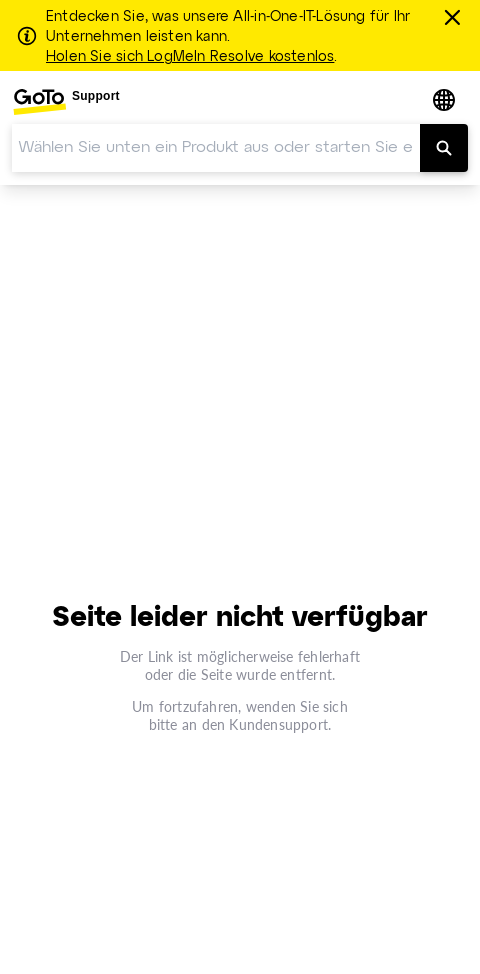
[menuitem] (66, 101)
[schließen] (455, 17)
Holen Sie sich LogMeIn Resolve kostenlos (190, 57)
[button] (446, 101)
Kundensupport (278, 724)
